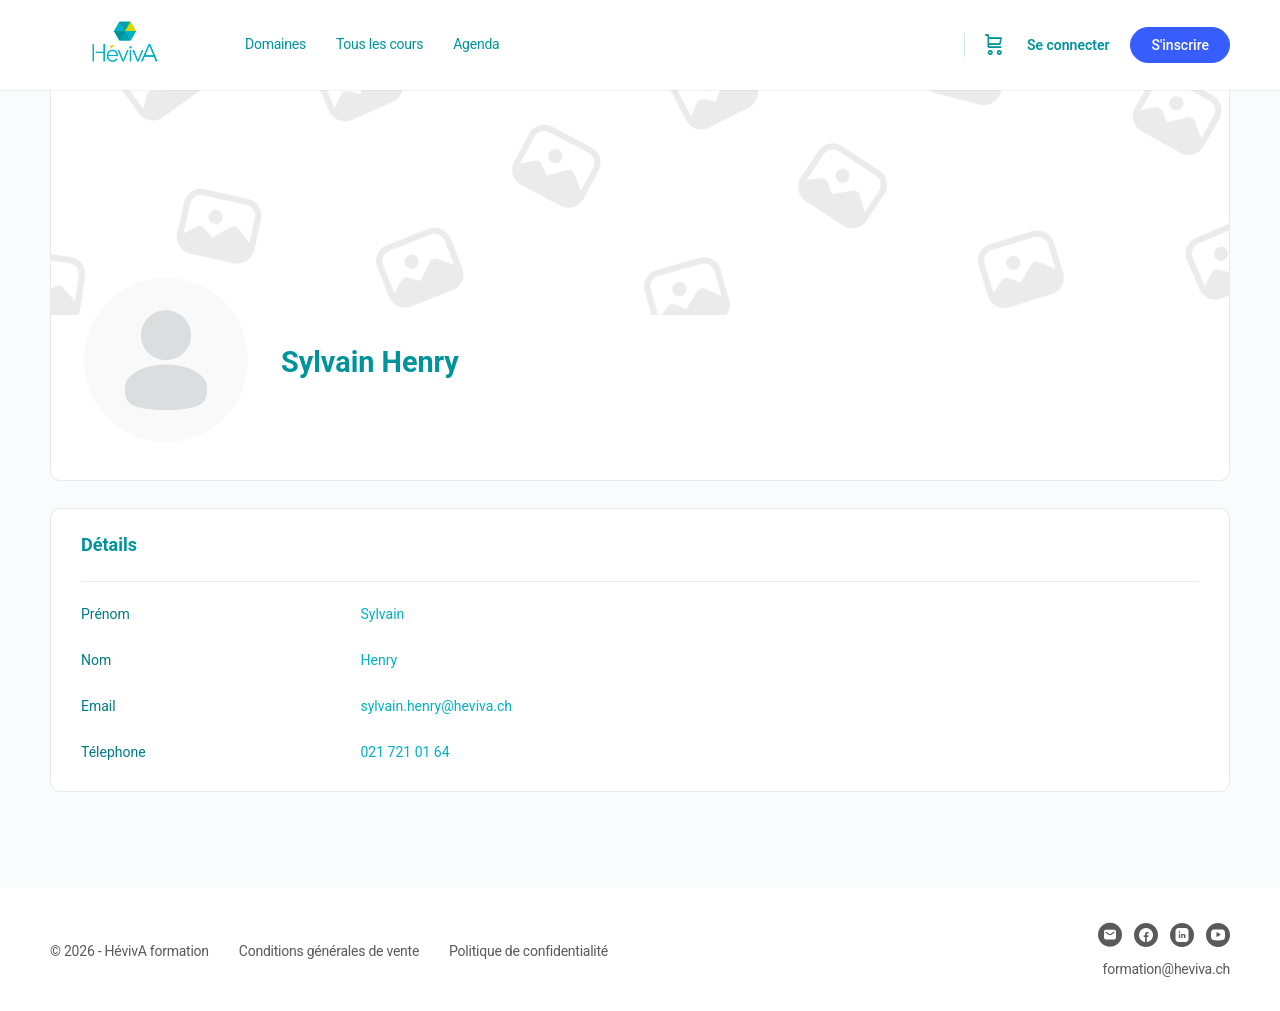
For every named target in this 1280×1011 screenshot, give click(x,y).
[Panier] (994, 45)
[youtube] (1218, 935)
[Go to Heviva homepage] (125, 43)
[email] (1110, 935)
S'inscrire (1180, 45)
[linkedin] (1182, 935)
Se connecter (1068, 45)
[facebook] (1146, 935)
